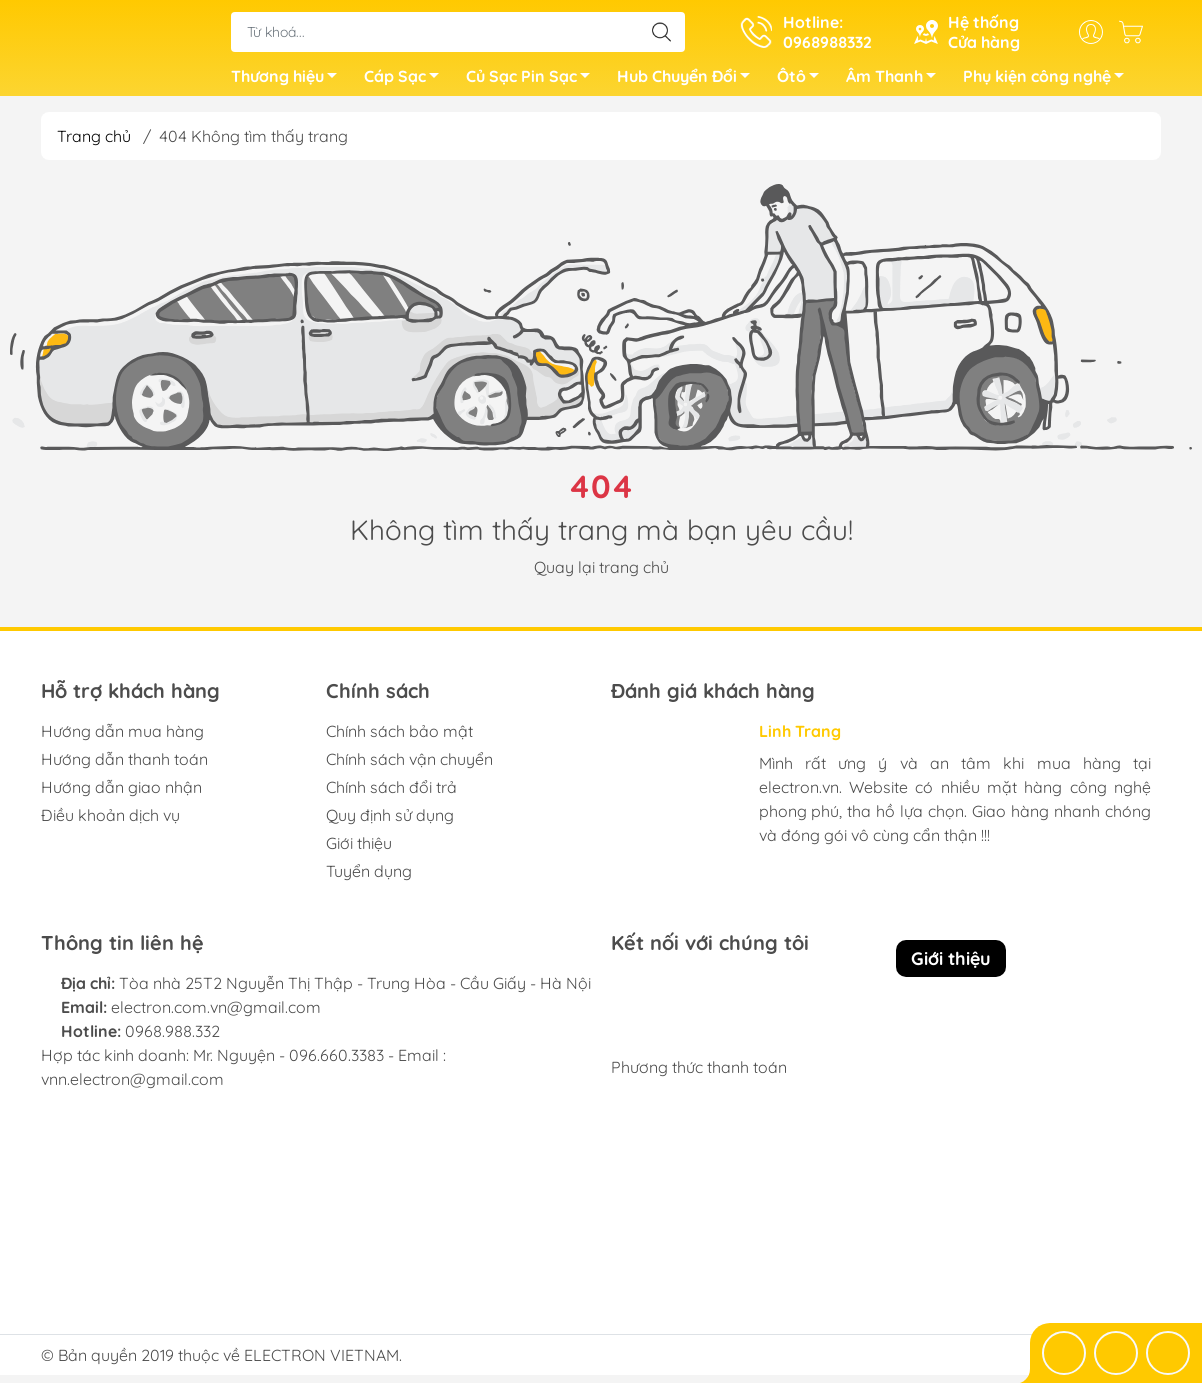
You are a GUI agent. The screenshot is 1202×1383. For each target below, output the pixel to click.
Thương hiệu (289, 83)
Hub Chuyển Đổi (689, 83)
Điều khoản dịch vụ (110, 823)
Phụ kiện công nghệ (1049, 83)
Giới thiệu (359, 851)
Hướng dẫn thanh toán (124, 767)
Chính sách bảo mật (399, 739)
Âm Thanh (896, 83)
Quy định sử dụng (390, 823)
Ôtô (803, 83)
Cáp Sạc (407, 83)
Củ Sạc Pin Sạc (533, 83)
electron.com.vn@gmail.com (216, 1015)
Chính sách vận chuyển (409, 767)
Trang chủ (94, 144)
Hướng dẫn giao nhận (121, 795)
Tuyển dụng (369, 879)
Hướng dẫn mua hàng (122, 739)
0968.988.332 (172, 1039)
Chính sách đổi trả (391, 795)
